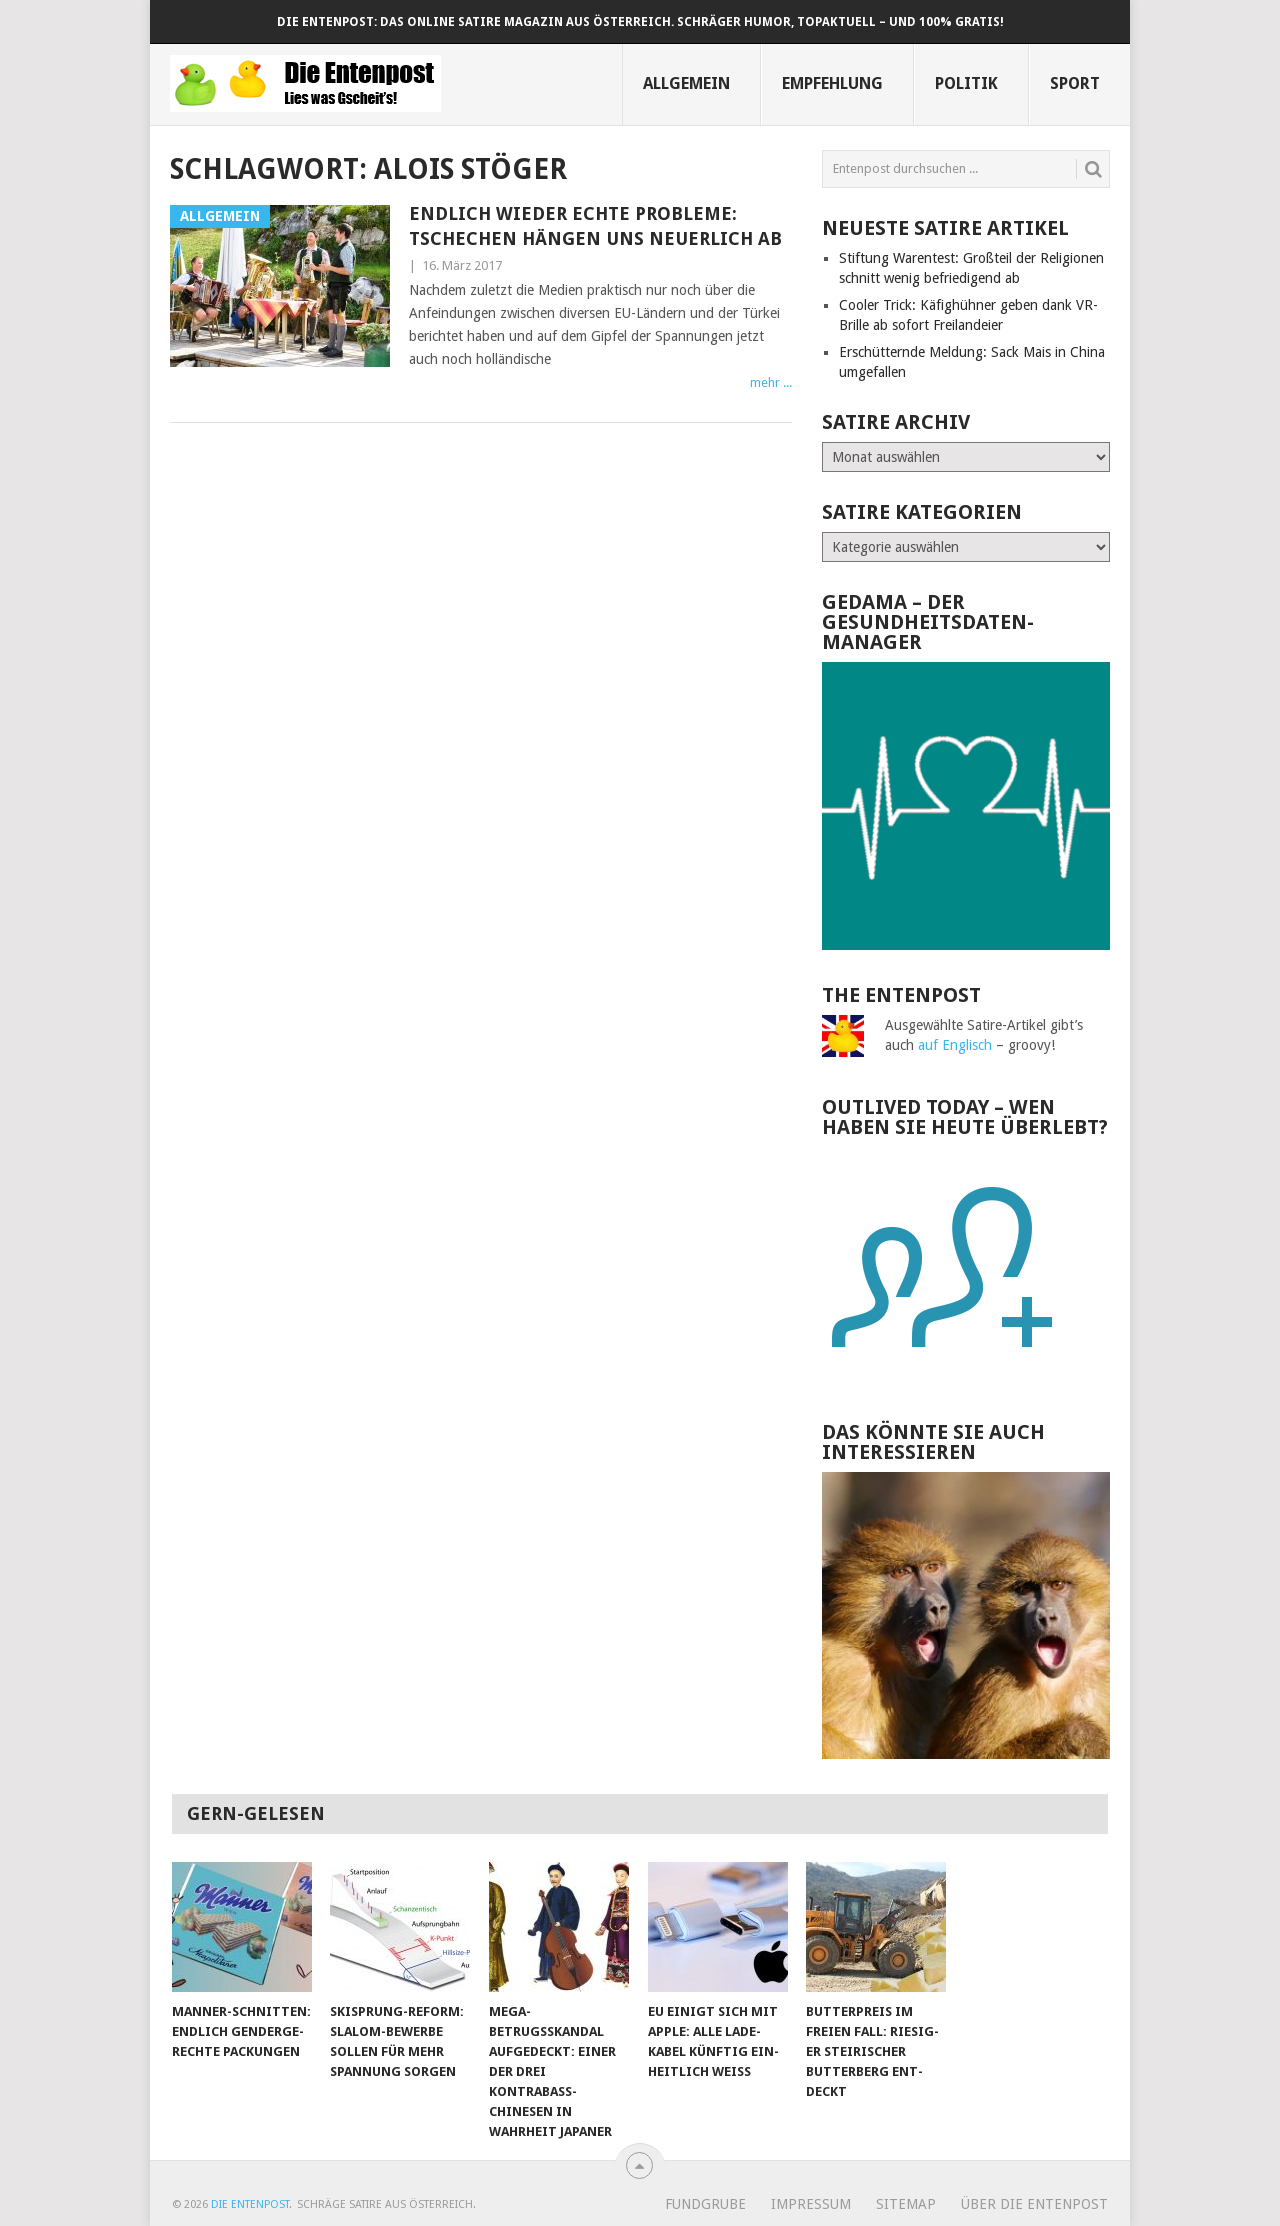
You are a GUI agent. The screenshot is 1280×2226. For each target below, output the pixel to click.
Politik (966, 83)
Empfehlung (832, 83)
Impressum (811, 2204)
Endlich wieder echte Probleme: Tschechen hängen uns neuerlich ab (595, 226)
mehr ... (771, 382)
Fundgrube (705, 2204)
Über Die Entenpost (1034, 2204)
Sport (1075, 83)
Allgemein (686, 83)
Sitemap (906, 2204)
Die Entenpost (250, 2204)
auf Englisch (955, 1045)
